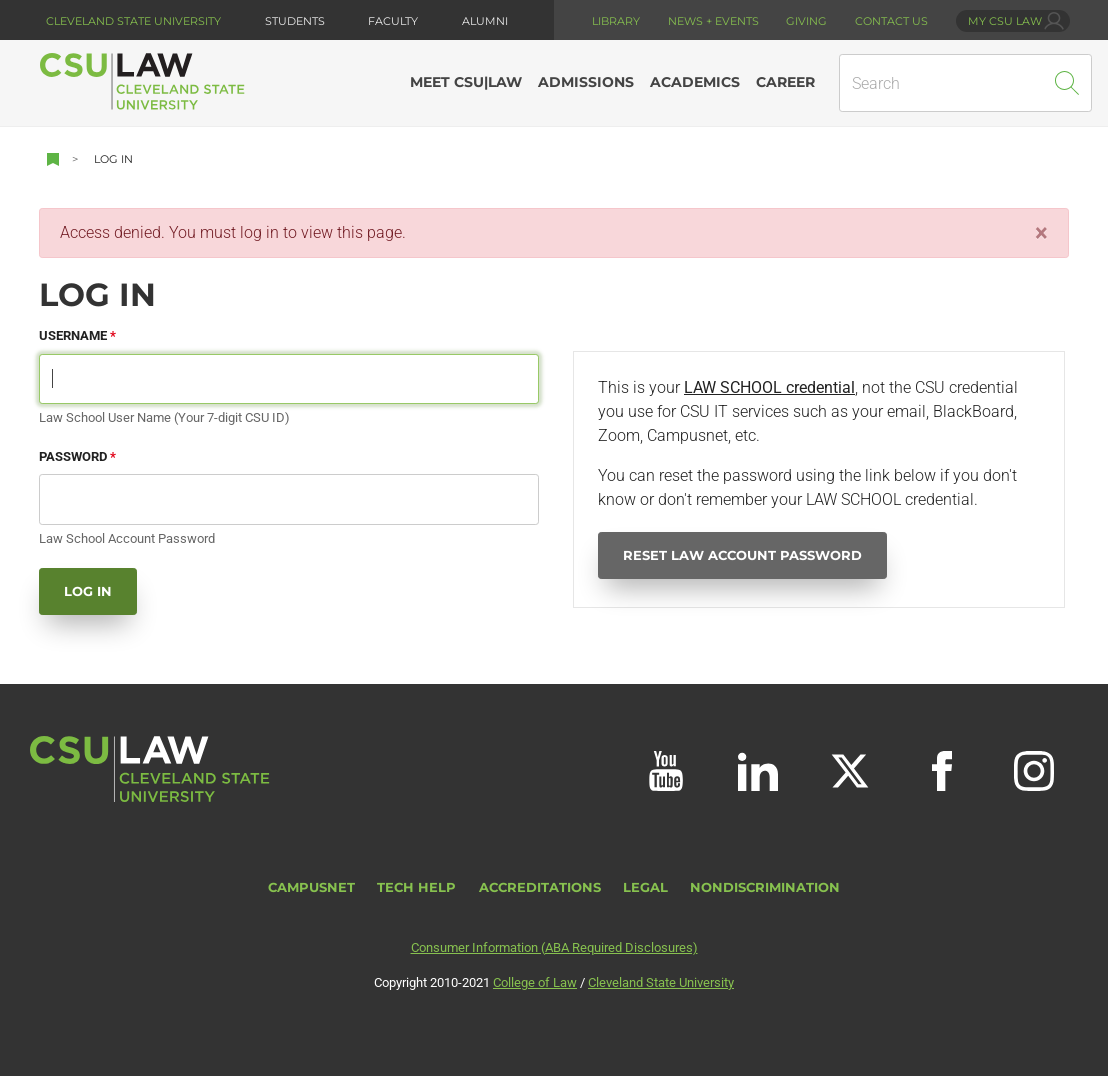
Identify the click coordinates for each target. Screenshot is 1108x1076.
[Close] (1041, 233)
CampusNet (311, 887)
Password (73, 456)
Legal (645, 887)
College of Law (535, 982)
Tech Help (416, 887)
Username (73, 335)
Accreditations (540, 887)
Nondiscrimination (765, 887)
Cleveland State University (133, 21)
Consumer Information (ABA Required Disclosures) (554, 947)
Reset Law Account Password (742, 555)
